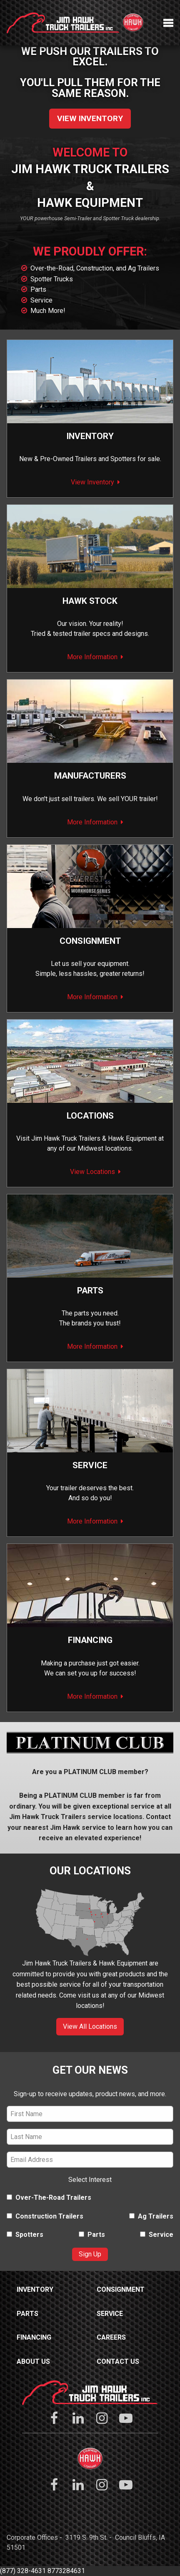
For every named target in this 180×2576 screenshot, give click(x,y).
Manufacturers (90, 776)
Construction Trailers (45, 2216)
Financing (90, 1640)
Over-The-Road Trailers (49, 2197)
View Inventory (90, 118)
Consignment (121, 2289)
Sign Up (90, 2254)
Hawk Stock (90, 601)
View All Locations (90, 2026)
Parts (38, 289)
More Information (92, 657)
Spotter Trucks (51, 279)
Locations (90, 1116)
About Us (33, 2361)
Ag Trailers (151, 2216)
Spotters (123, 459)
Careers (111, 2337)
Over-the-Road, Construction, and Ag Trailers (94, 268)
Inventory (90, 436)
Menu (168, 23)
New (25, 459)
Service (41, 300)
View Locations (92, 1172)
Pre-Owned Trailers (68, 459)
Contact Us (118, 2361)
